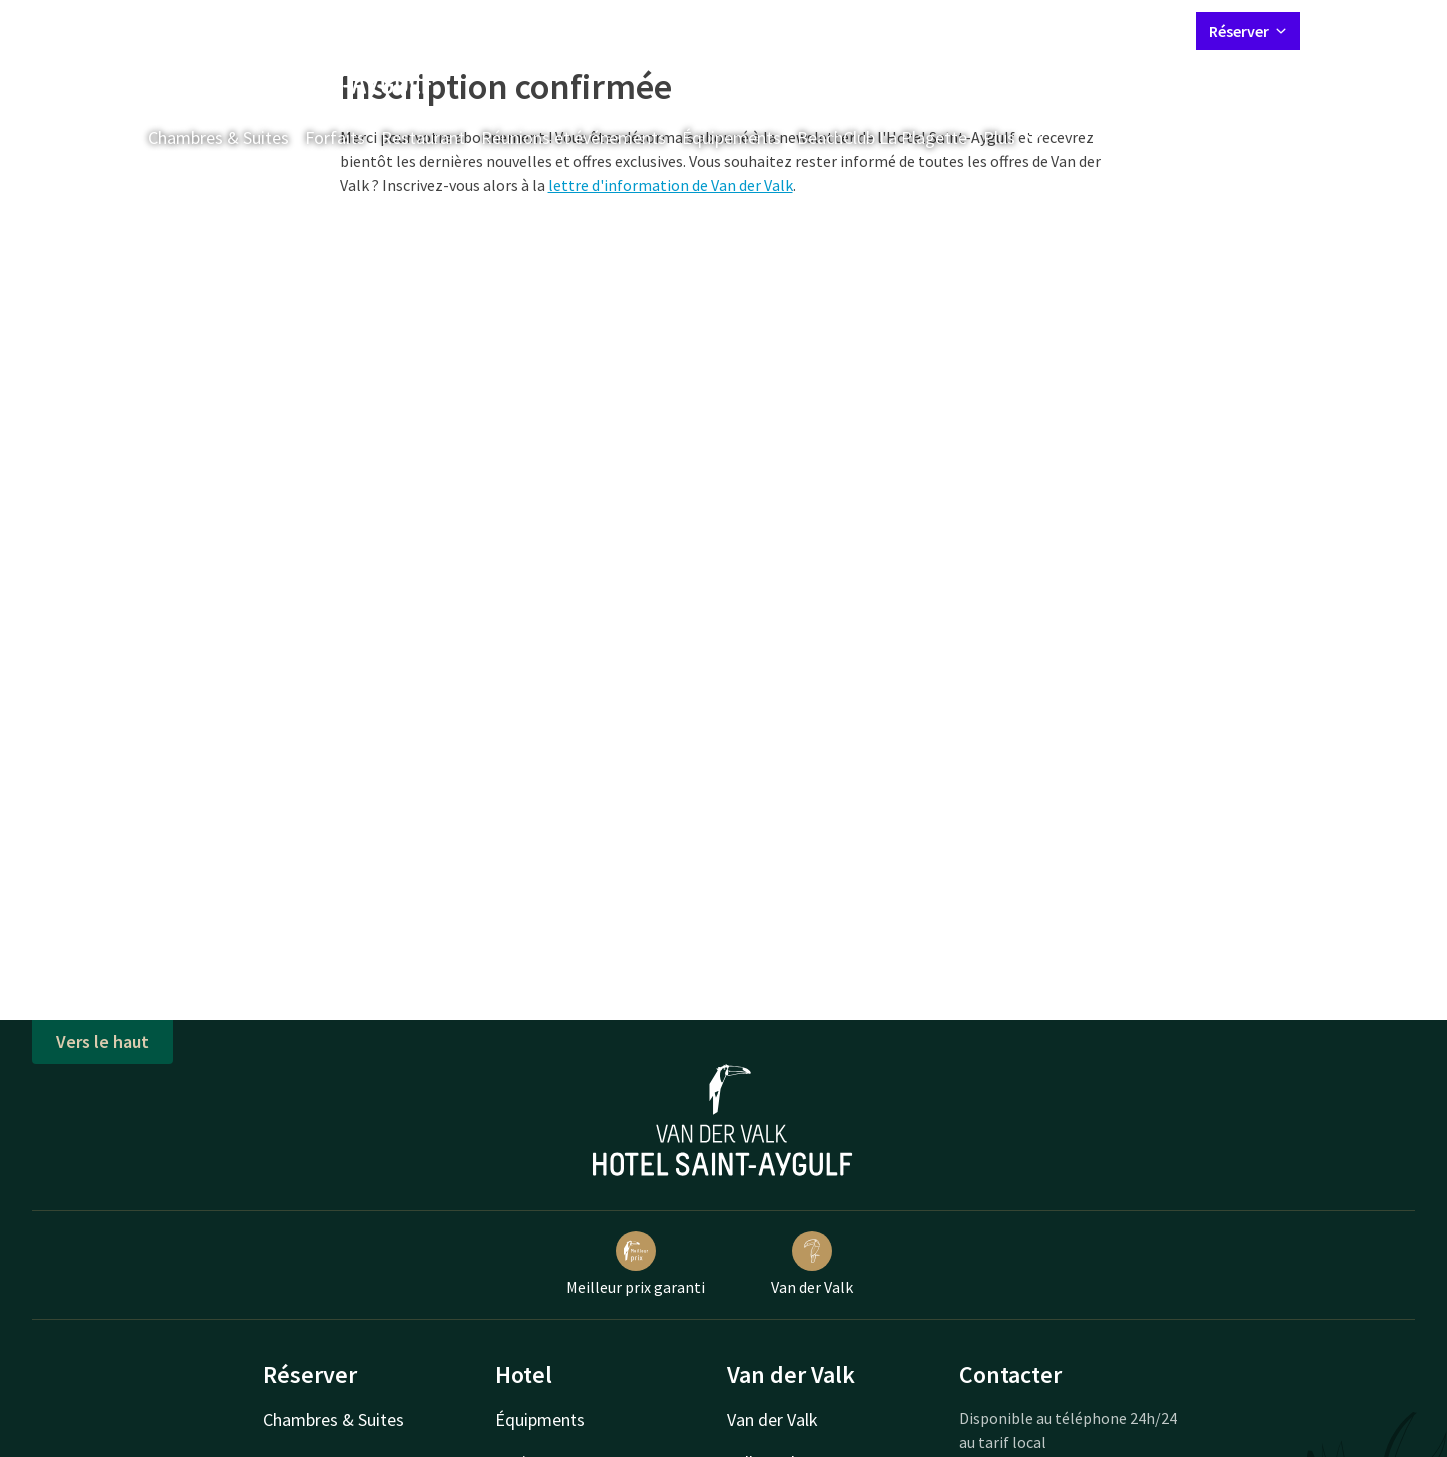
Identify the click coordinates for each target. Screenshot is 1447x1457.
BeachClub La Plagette (882, 137)
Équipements (731, 137)
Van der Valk (812, 1264)
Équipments (540, 1419)
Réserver (1248, 31)
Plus (1013, 137)
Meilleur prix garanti (635, 1264)
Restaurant (423, 137)
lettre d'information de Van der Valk (670, 185)
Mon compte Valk (1062, 30)
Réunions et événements (573, 137)
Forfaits (335, 137)
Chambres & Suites (218, 137)
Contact (959, 30)
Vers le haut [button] (102, 1041)
